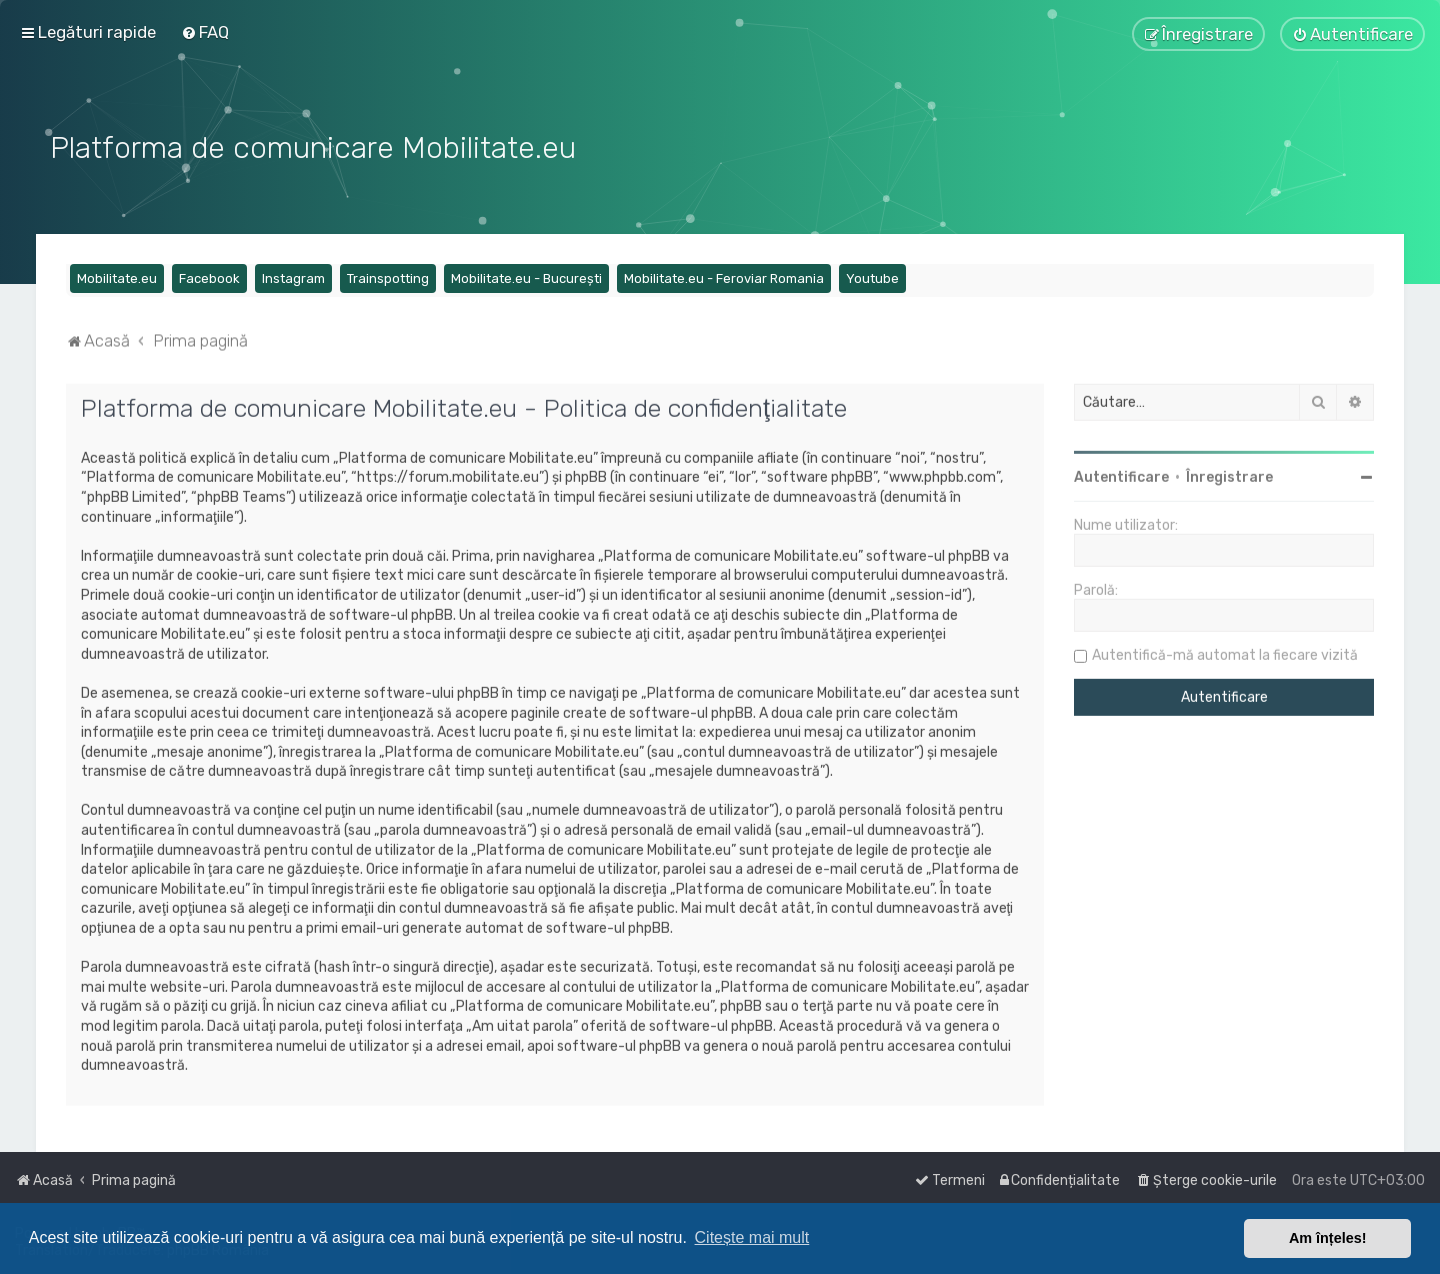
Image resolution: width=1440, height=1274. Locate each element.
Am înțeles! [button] (1328, 1238)
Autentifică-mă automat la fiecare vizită (1225, 652)
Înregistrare (1229, 474)
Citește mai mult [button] (752, 1237)
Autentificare (1121, 474)
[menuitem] (205, 32)
